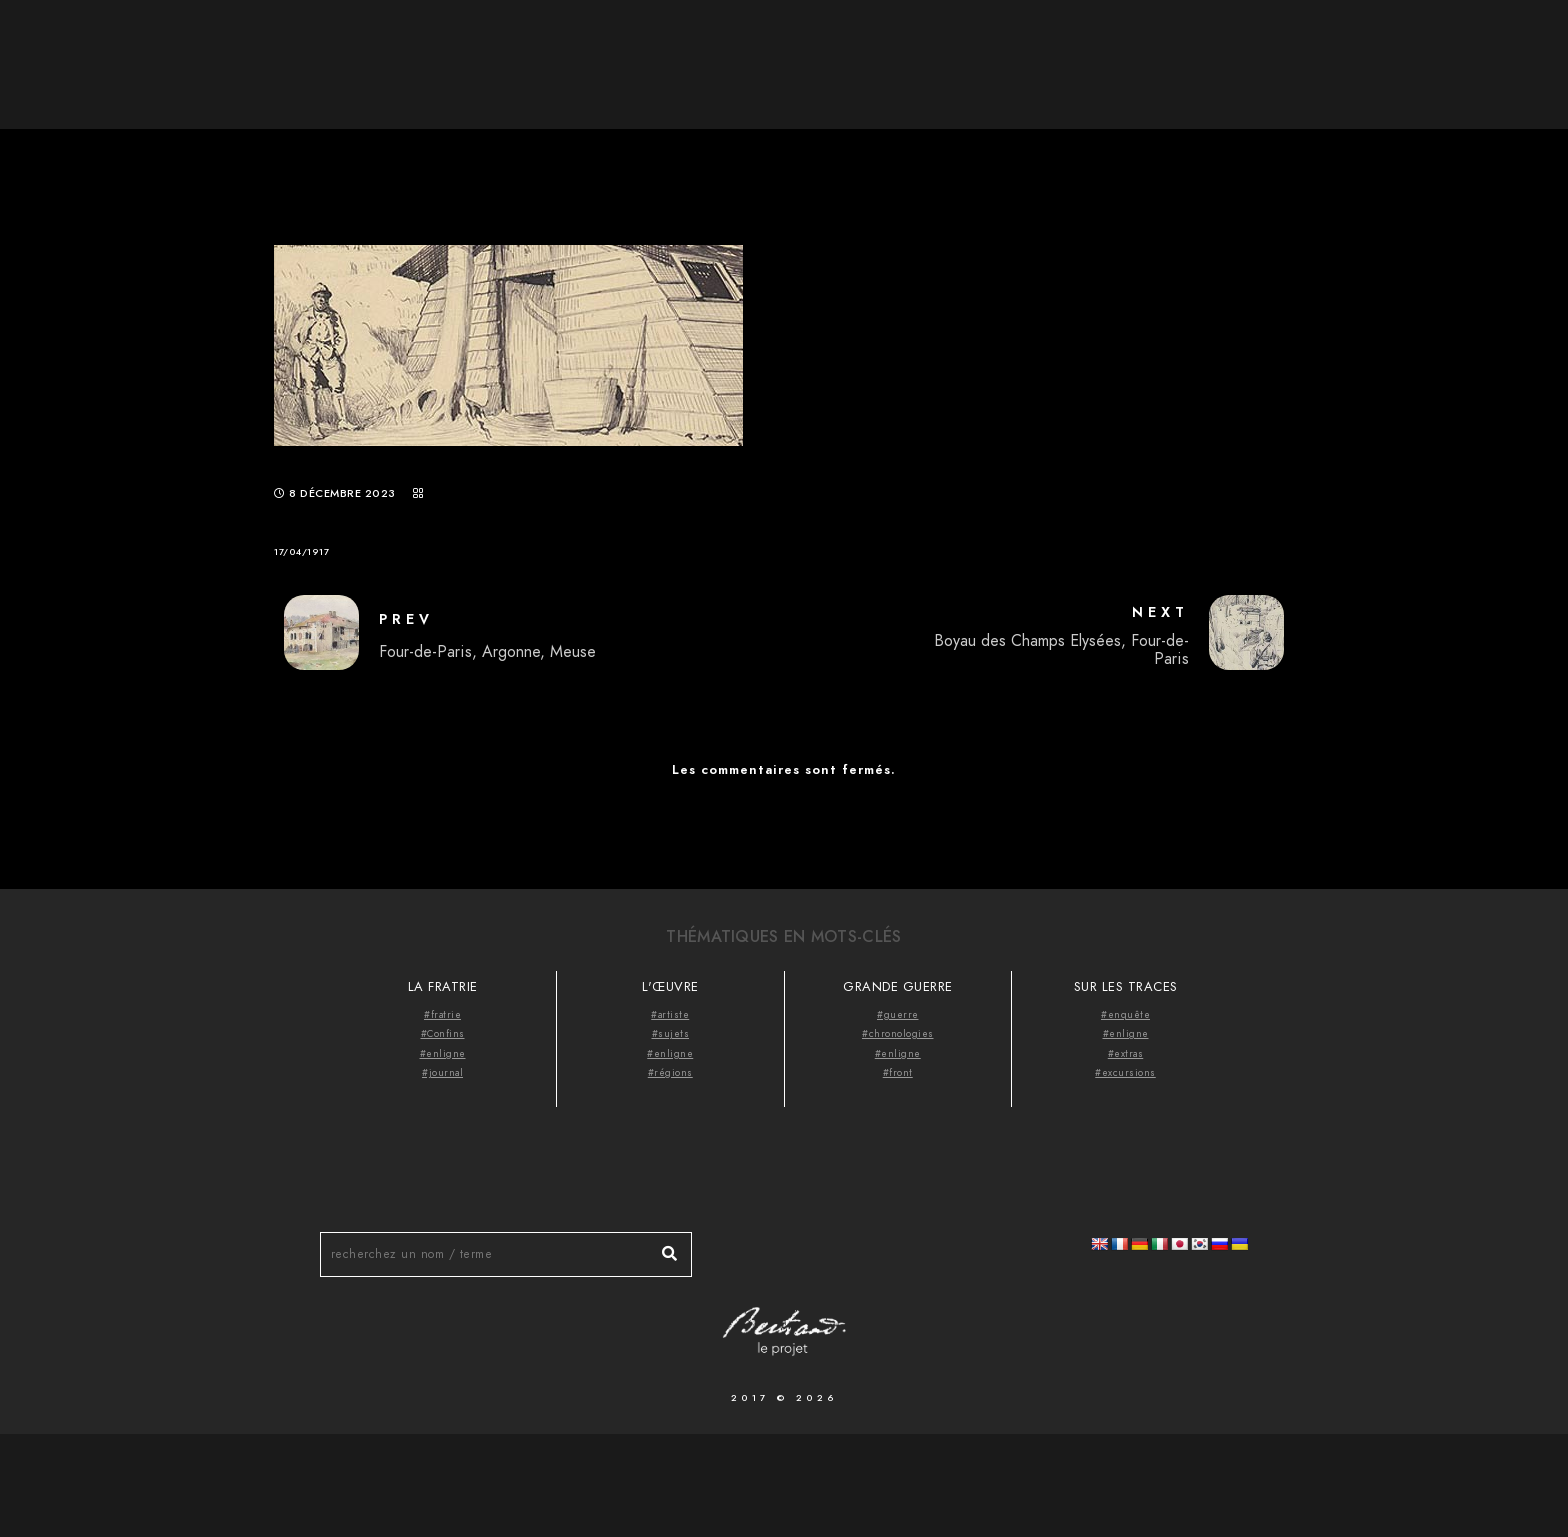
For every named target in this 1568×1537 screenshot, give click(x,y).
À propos (1203, 50)
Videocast (1460, 50)
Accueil (1098, 50)
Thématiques (1328, 50)
